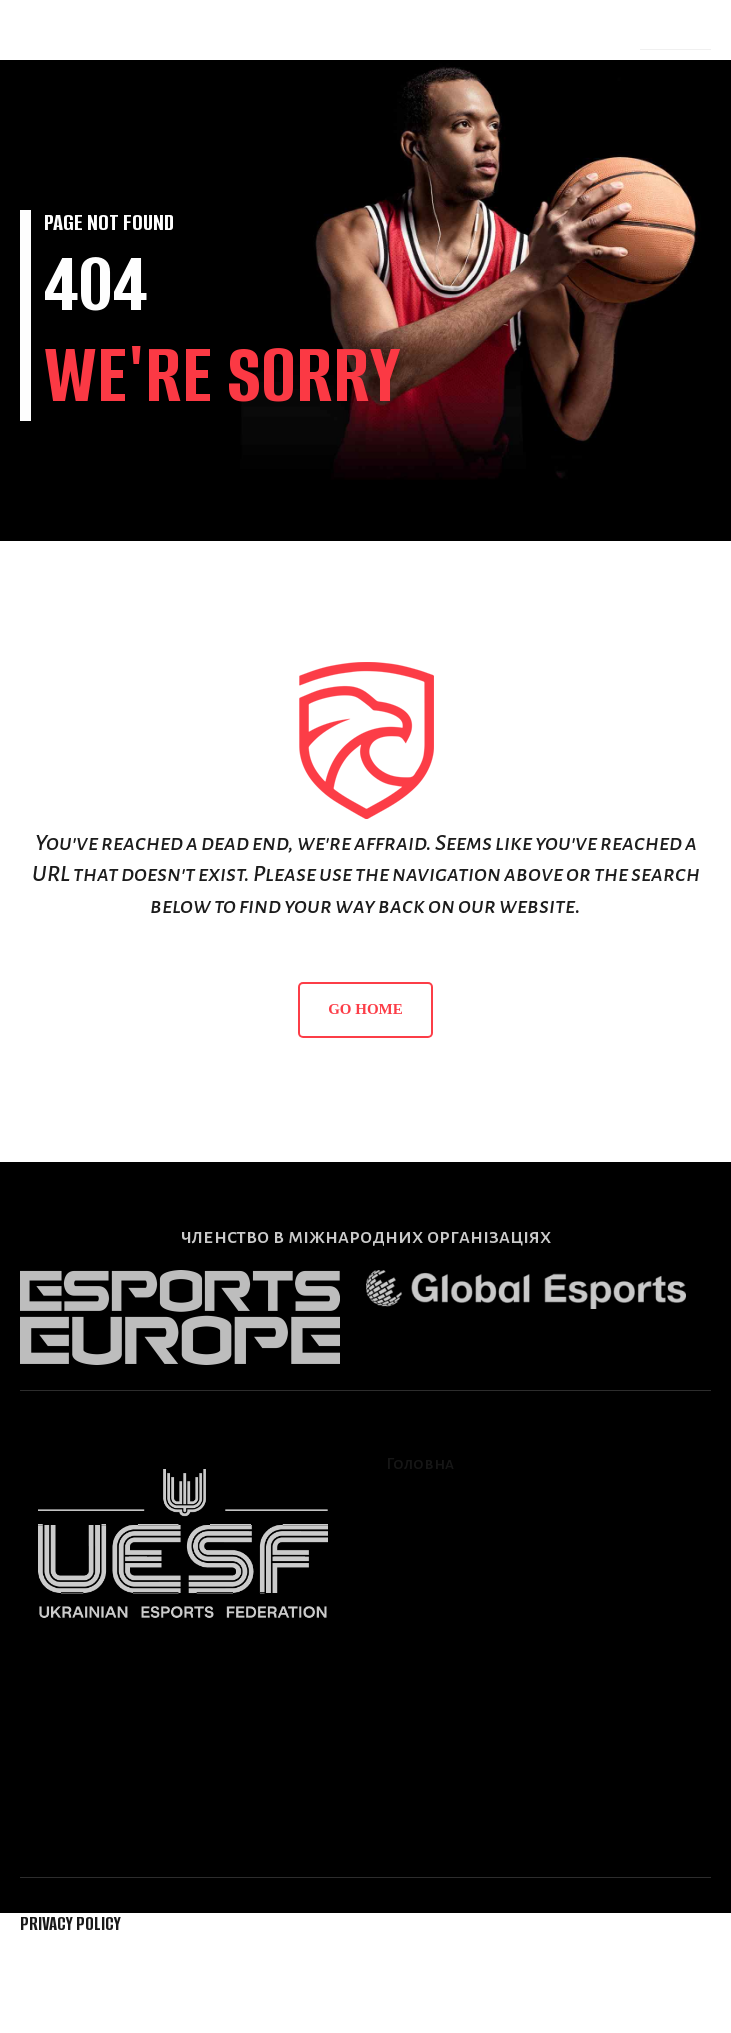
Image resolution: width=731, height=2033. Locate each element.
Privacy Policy (70, 1923)
